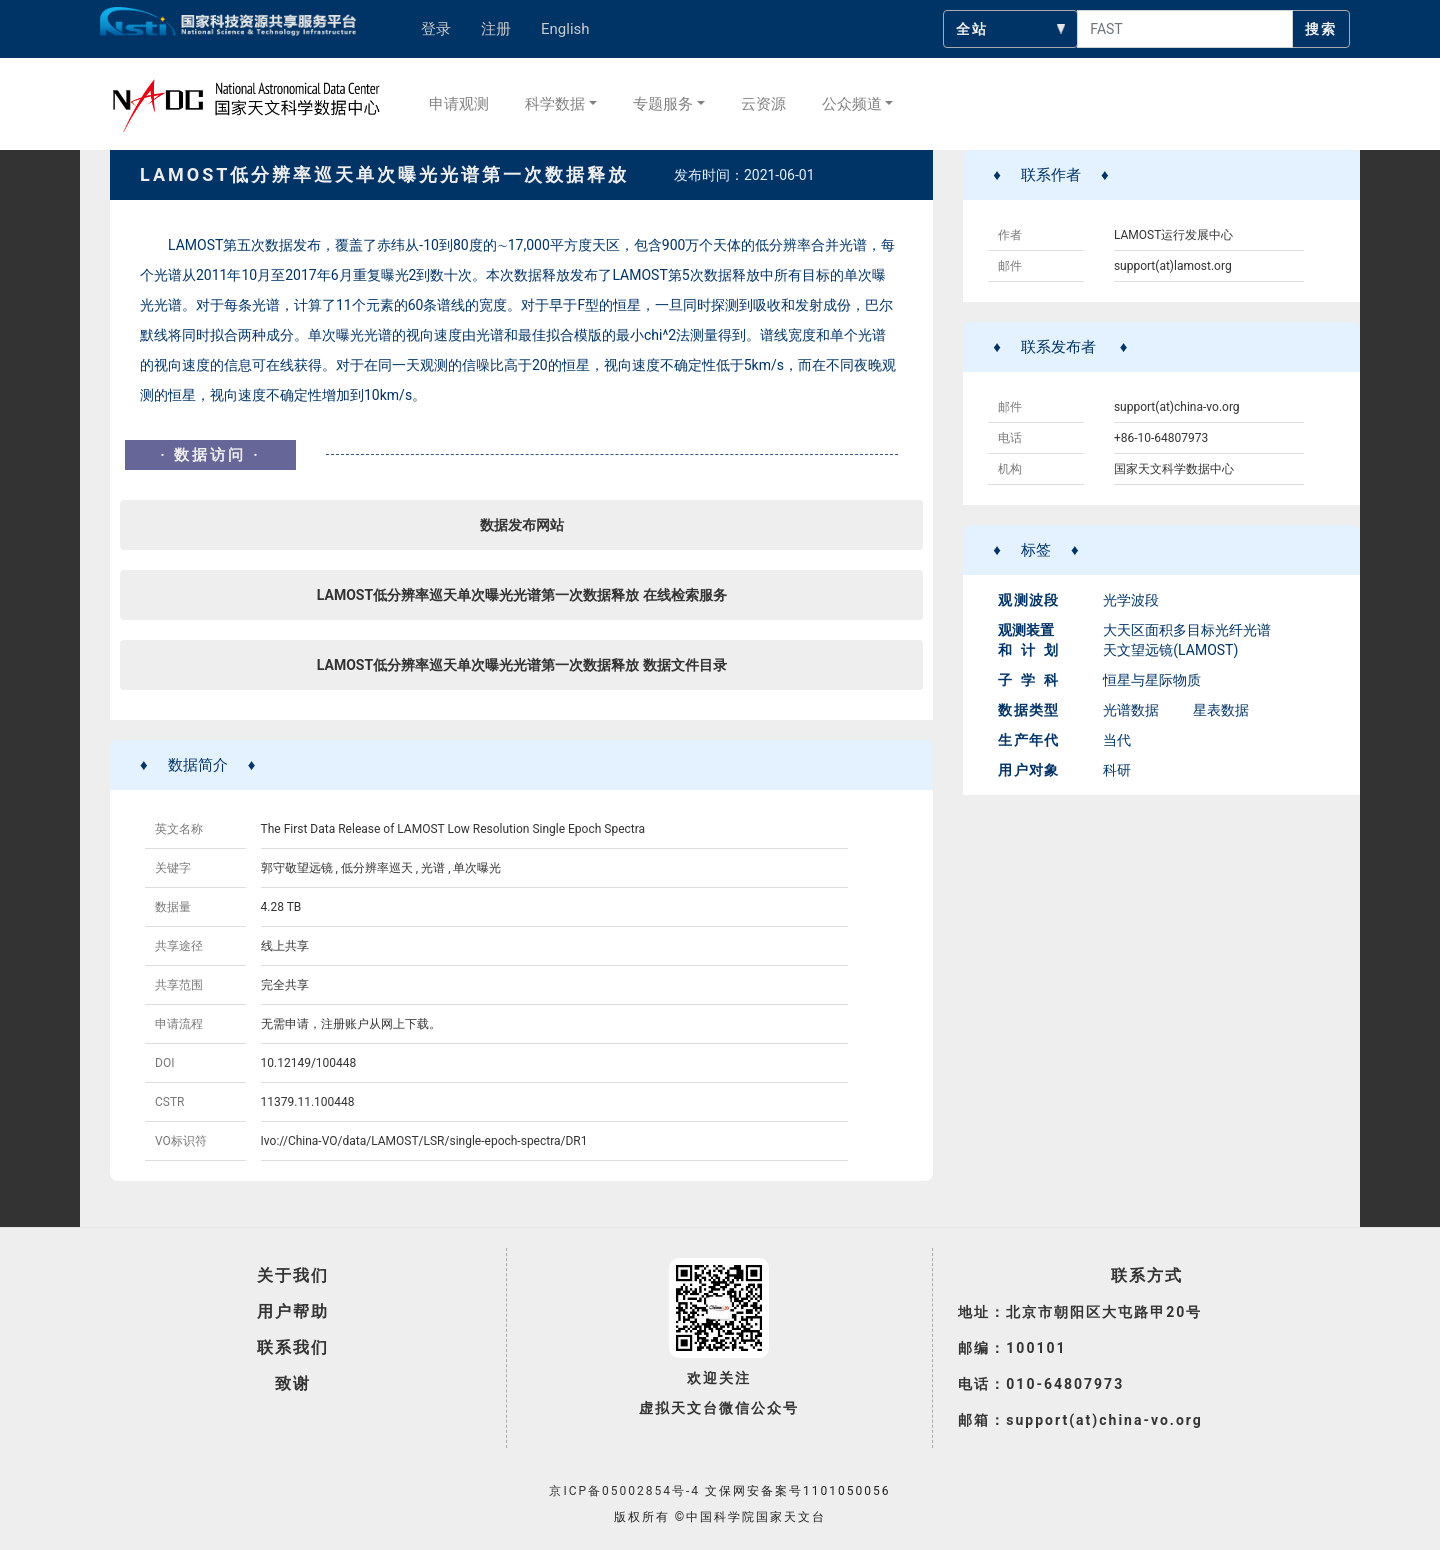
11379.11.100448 (308, 1102)
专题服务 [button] (663, 104)
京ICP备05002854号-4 (624, 1491)
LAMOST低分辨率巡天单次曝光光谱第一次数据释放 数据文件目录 (522, 665)
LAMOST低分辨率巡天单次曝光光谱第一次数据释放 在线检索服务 (522, 595)
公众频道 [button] (852, 104)
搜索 (1321, 29)
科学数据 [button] (555, 104)
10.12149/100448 (309, 1063)
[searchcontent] (1185, 29)
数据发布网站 (522, 525)
